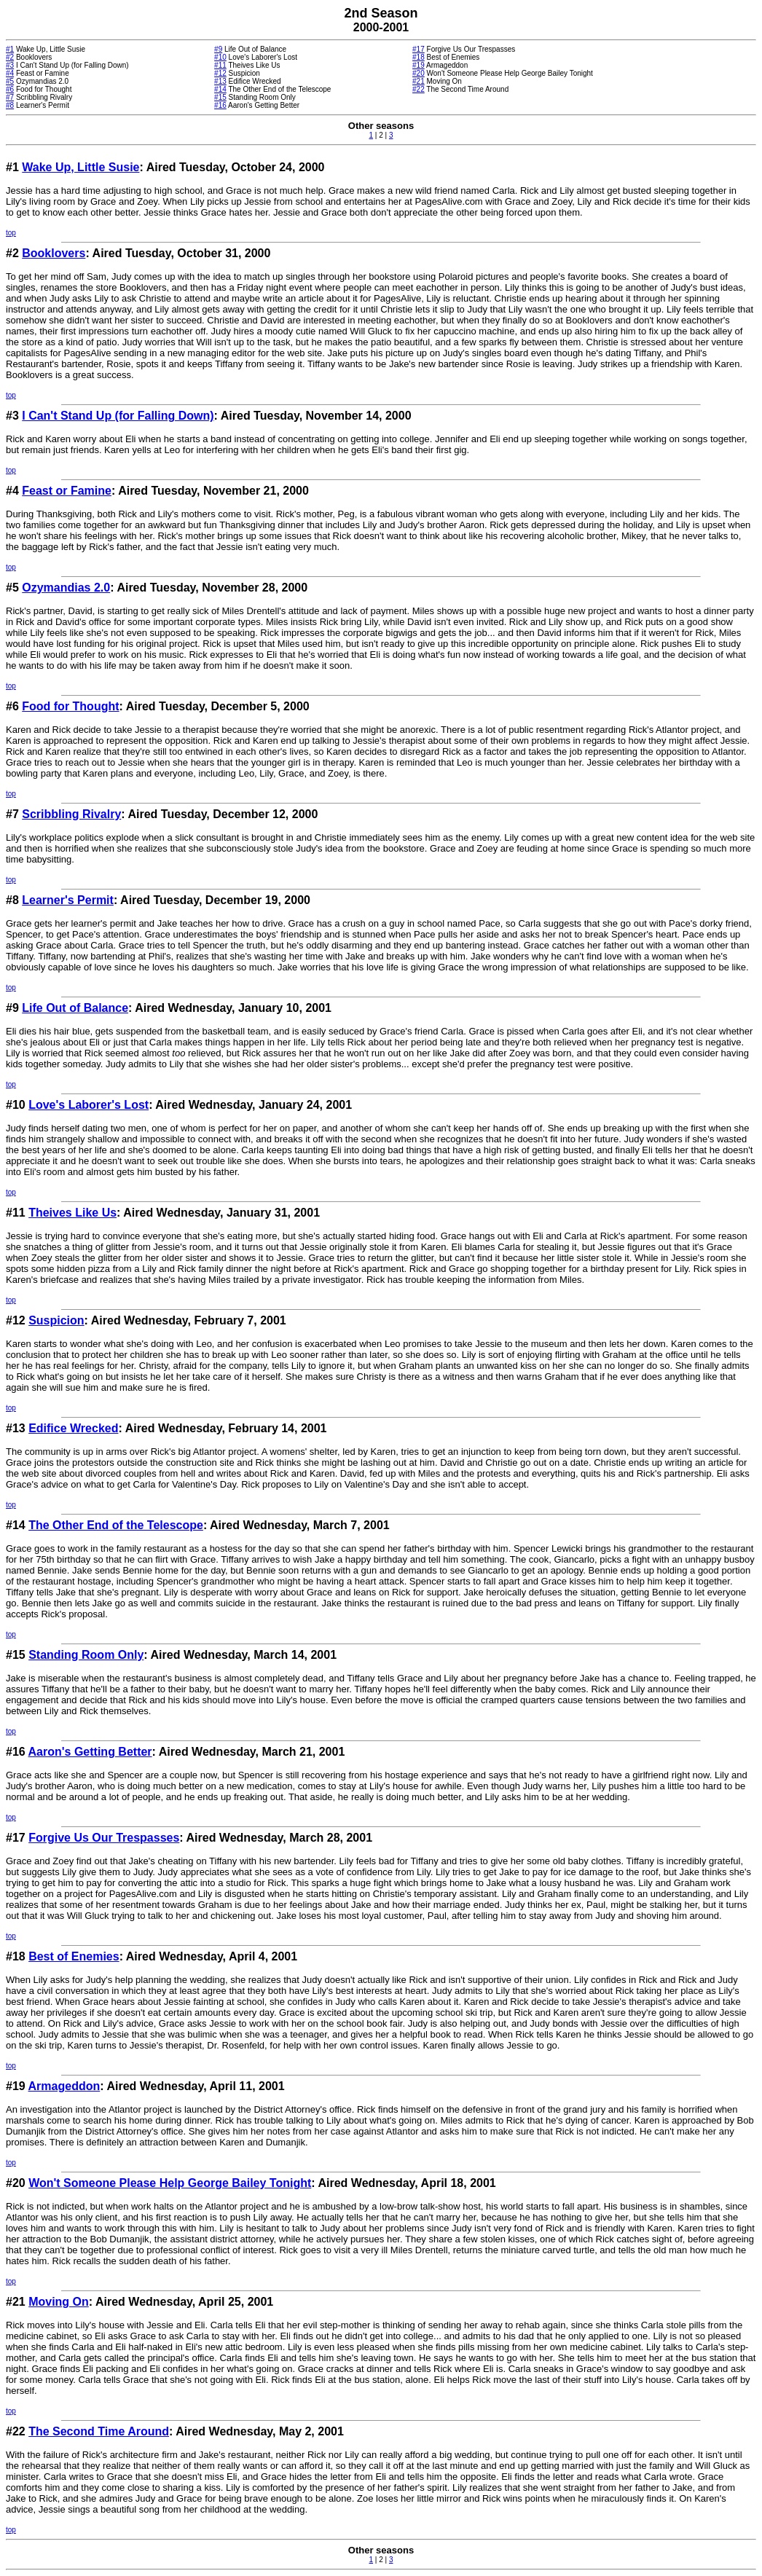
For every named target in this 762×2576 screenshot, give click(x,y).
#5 (10, 81)
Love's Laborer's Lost (88, 1105)
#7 (10, 97)
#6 (10, 89)
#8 (10, 105)
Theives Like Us (72, 1212)
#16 (220, 105)
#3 (10, 65)
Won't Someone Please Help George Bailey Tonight (169, 2183)
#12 (220, 73)
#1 (10, 49)
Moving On (58, 2302)
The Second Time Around (98, 2431)
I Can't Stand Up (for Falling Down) (117, 415)
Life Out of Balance (75, 1008)
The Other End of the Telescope (115, 1525)
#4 (10, 73)
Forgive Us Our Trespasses (103, 1837)
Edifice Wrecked (73, 1428)
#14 (220, 89)
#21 (418, 81)
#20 (418, 73)
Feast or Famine (66, 490)
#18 (418, 57)
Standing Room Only (86, 1655)
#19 (418, 65)
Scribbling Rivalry (71, 814)
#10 (220, 57)
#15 (220, 97)
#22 (418, 89)
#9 (218, 49)
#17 (418, 49)
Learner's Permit (68, 900)
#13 (220, 81)
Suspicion (56, 1320)
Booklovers (53, 253)
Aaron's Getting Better (90, 1752)
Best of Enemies (73, 1956)
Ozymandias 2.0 (66, 587)
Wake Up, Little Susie (80, 167)
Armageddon (64, 2086)
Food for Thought (70, 706)
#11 (220, 65)
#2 (10, 57)
